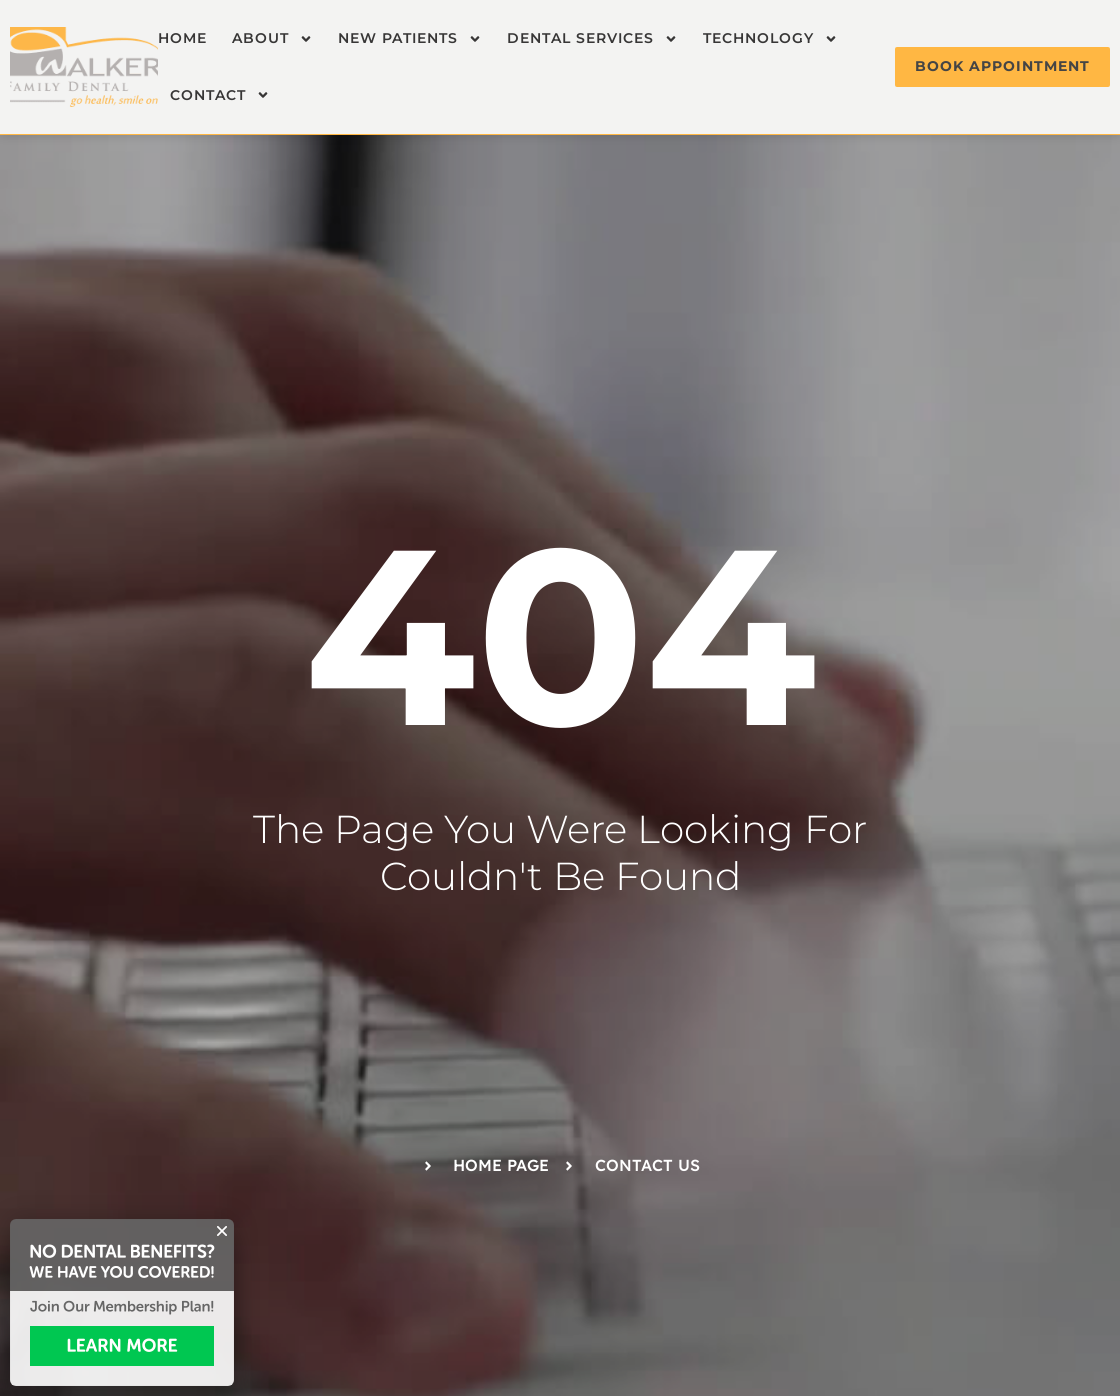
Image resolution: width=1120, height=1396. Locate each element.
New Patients (410, 39)
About (272, 39)
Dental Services (592, 39)
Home (182, 38)
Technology (770, 39)
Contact (220, 95)
